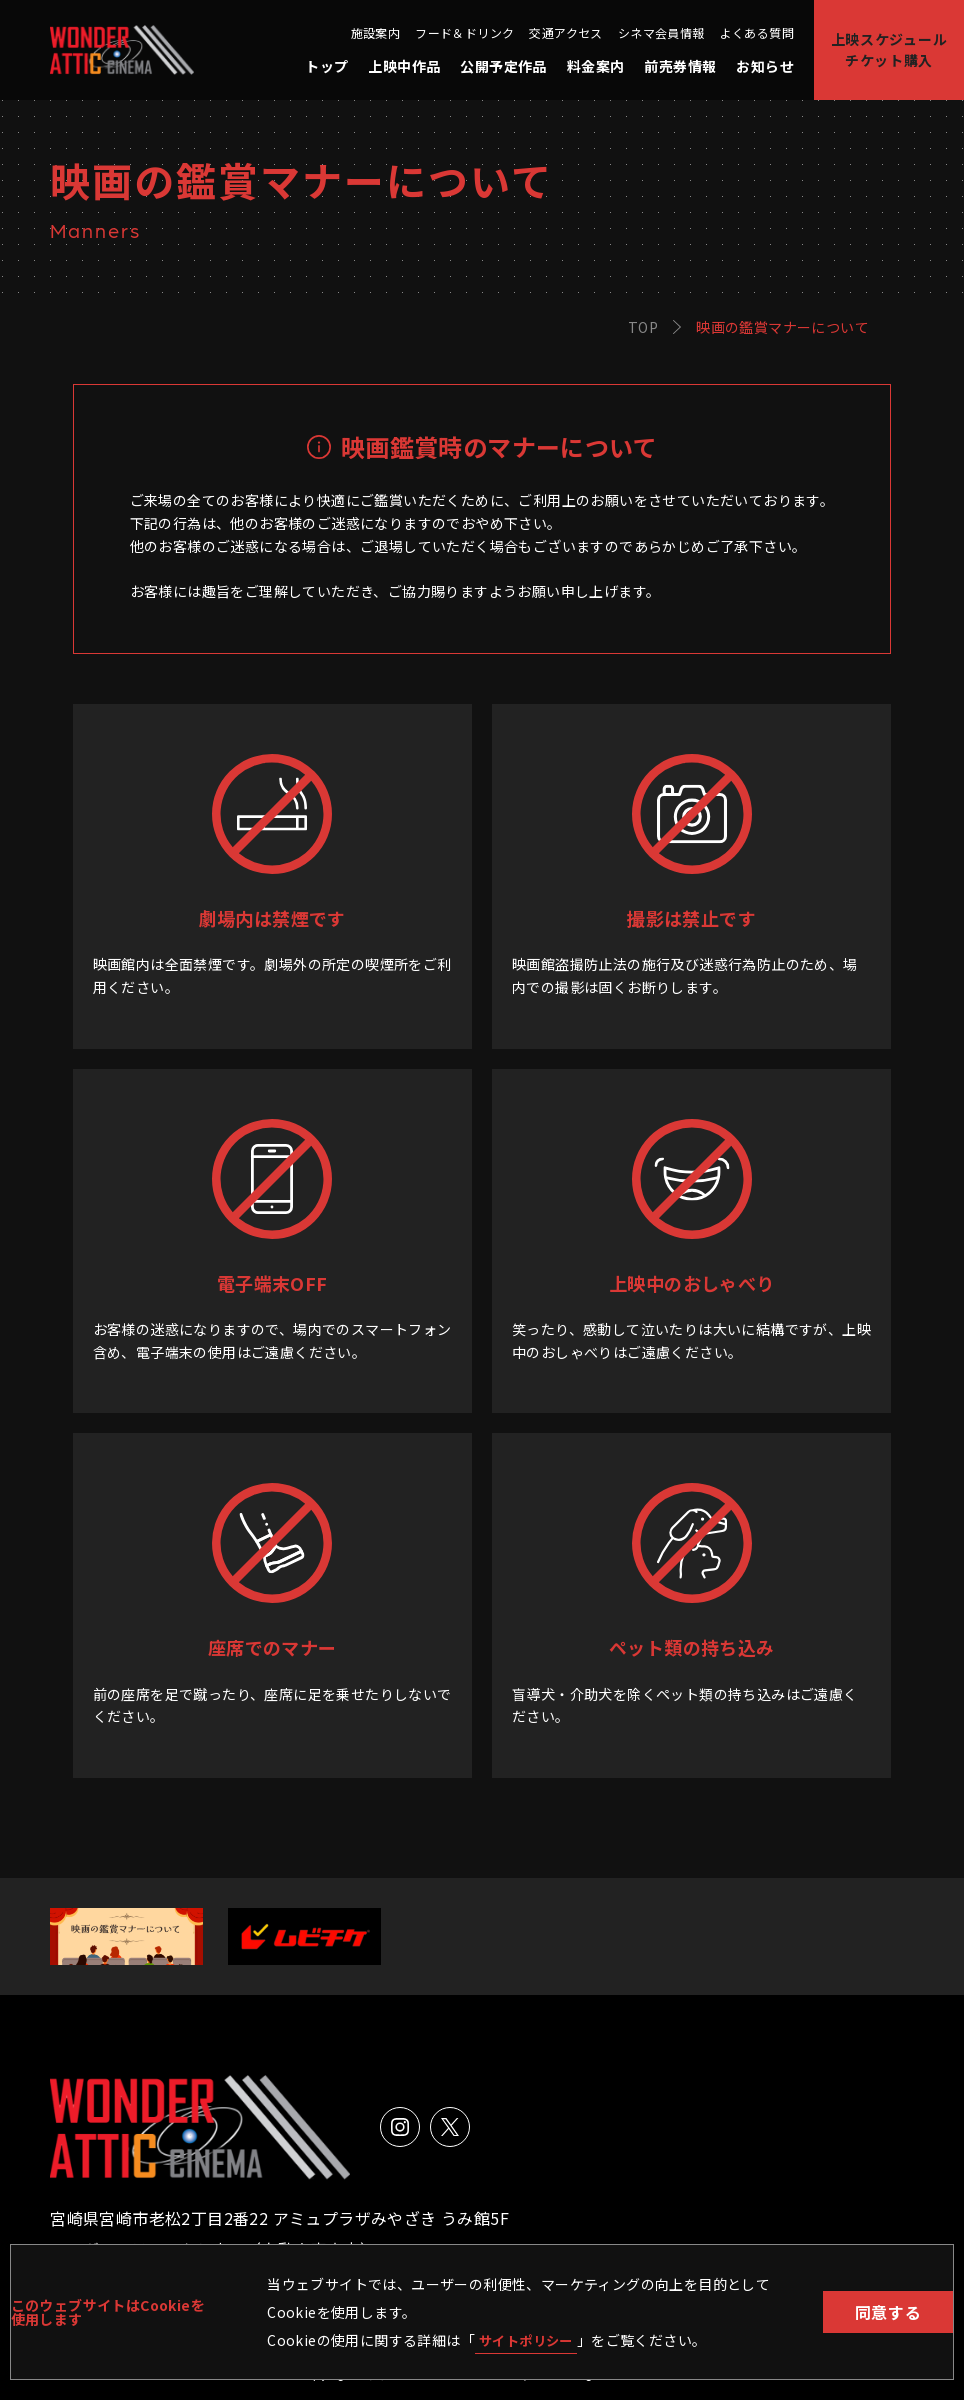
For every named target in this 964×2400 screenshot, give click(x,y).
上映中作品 (404, 66)
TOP (643, 327)
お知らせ (765, 66)
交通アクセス (565, 33)
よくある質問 (757, 33)
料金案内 (596, 66)
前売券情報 (680, 66)
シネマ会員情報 (661, 33)
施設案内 (376, 33)
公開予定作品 (503, 66)
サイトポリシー (529, 2339)
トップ (326, 66)
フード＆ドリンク (464, 33)
